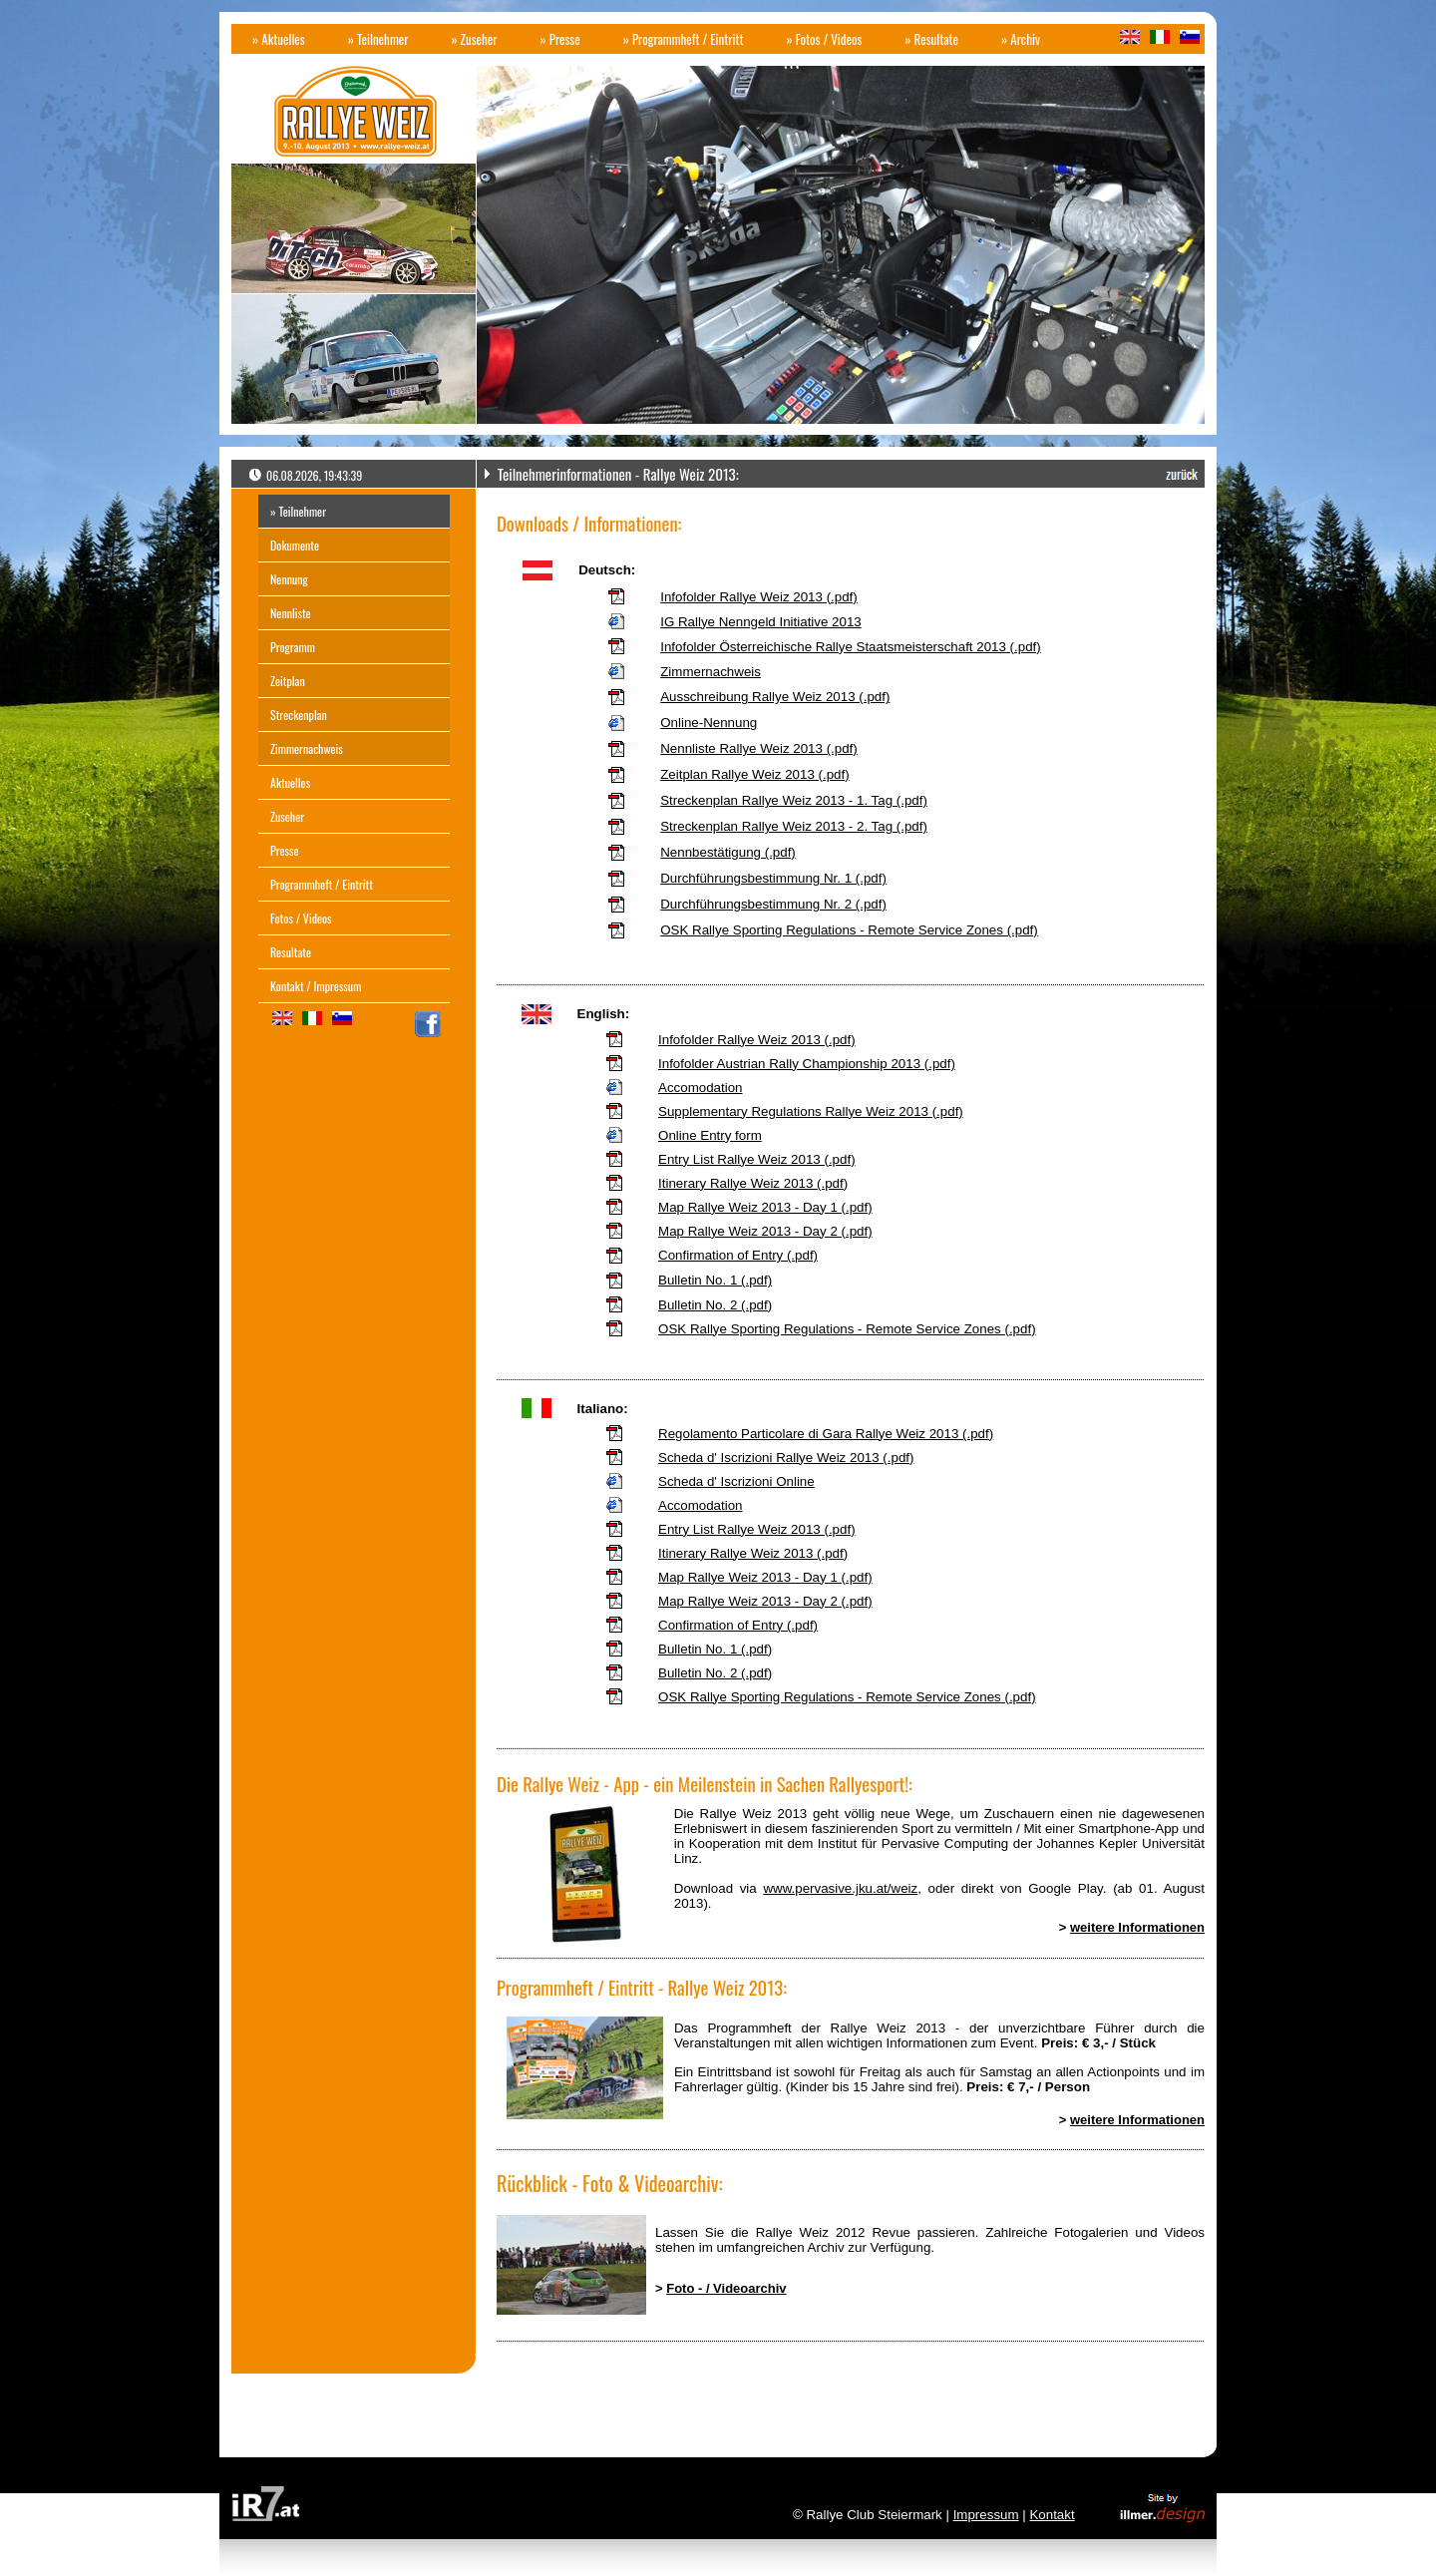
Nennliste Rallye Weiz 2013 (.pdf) (759, 748)
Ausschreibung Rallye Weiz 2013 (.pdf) (775, 696)
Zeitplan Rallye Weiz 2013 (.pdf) (754, 774)
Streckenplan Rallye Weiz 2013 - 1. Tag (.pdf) (793, 800)
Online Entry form (710, 1135)
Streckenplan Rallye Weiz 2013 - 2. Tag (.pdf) (793, 826)
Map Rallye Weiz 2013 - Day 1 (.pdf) (765, 1207)
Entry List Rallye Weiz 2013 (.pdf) (757, 1159)
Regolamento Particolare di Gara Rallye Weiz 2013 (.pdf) (825, 1433)
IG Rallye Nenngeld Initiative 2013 (761, 621)
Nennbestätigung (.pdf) (728, 852)
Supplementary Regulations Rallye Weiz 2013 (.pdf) (810, 1111)
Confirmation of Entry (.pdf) (738, 1255)
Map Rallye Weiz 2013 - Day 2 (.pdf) (765, 1231)
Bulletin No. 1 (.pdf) (715, 1280)
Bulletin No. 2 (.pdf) (715, 1304)
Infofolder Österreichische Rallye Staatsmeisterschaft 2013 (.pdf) (850, 646)
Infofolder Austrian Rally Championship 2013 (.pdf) (806, 1063)
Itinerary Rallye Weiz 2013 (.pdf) (753, 1183)
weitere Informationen (1137, 1927)
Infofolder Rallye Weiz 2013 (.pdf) (759, 596)
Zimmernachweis (710, 671)
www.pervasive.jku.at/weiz (840, 1888)
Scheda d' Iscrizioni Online (736, 1481)
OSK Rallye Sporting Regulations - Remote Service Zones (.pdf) (849, 929)
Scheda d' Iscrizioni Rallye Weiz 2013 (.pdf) (785, 1457)
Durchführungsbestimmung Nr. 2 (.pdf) (773, 904)
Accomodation (700, 1087)
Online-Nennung (708, 722)
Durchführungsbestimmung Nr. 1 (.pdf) (773, 878)
